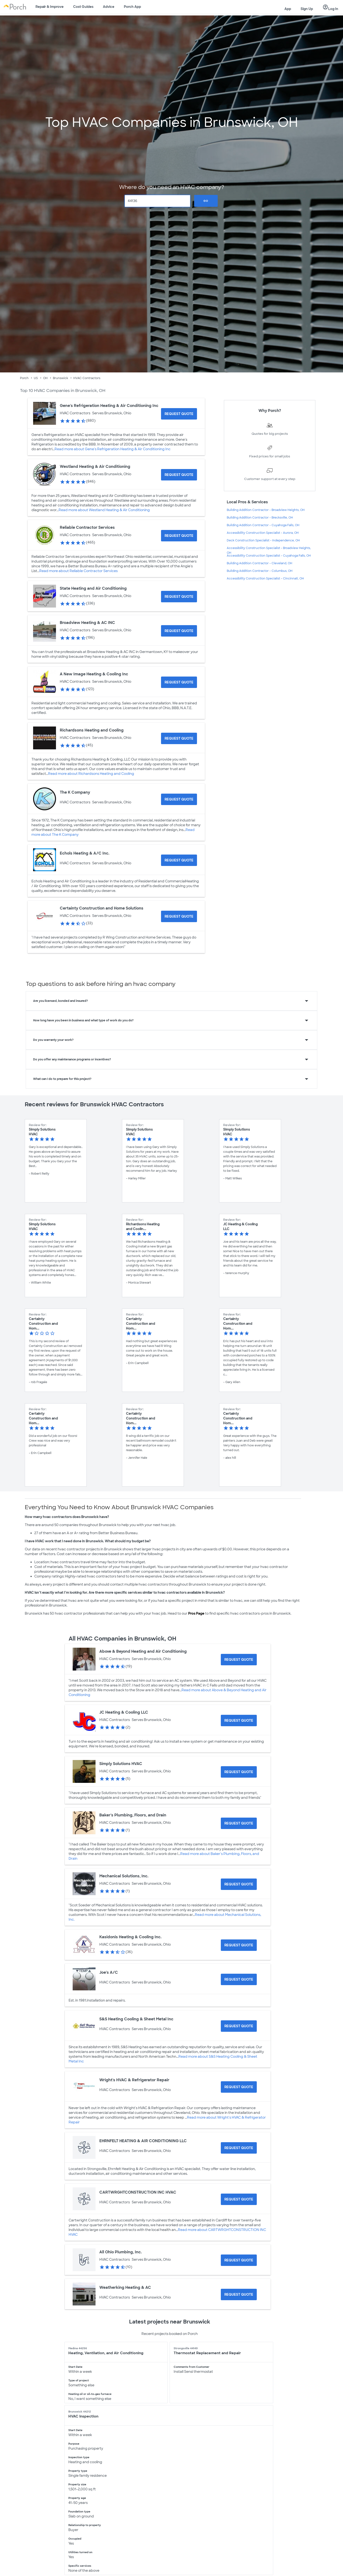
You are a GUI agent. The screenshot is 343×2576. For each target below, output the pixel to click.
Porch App (132, 7)
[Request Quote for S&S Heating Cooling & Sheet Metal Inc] (239, 2026)
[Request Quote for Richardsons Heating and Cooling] (179, 738)
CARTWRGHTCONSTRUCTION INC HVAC (137, 2192)
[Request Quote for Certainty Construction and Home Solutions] (179, 916)
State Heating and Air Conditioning (93, 588)
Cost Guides (83, 7)
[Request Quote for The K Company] (179, 799)
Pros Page (196, 1613)
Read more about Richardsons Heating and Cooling (91, 773)
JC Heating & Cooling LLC (123, 1712)
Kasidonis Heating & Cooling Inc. (130, 1936)
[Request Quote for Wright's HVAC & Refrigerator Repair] (239, 2087)
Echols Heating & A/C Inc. (84, 853)
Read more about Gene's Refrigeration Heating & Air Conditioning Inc (113, 449)
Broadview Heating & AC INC (87, 622)
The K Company (75, 792)
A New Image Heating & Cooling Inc (94, 674)
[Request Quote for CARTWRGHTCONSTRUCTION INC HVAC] (239, 2199)
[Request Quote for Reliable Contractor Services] (179, 535)
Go (205, 201)
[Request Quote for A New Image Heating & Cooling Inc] (179, 682)
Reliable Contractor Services (87, 527)
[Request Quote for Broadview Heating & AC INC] (179, 631)
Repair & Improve (49, 7)
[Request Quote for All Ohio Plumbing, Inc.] (239, 2260)
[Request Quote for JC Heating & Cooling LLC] (239, 1720)
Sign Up (307, 9)
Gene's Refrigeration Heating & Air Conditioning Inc (109, 405)
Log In (330, 7)
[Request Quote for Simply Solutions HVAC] (239, 1772)
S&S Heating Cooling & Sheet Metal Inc (136, 2019)
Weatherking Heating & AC (125, 2287)
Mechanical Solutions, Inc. (123, 1876)
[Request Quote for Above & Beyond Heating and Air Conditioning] (239, 1659)
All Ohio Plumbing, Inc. (120, 2252)
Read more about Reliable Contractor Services (78, 571)
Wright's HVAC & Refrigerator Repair (134, 2079)
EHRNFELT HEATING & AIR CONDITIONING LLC (143, 2140)
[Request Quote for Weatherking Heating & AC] (239, 2294)
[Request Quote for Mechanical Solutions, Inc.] (239, 1884)
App (287, 9)
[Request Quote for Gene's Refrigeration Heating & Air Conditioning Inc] (179, 414)
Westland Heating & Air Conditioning (95, 466)
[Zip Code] (158, 201)
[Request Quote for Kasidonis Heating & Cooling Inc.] (239, 1945)
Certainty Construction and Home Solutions (101, 908)
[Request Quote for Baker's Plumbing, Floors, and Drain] (239, 1823)
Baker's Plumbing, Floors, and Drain (132, 1815)
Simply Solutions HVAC (120, 1763)
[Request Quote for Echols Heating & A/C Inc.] (179, 860)
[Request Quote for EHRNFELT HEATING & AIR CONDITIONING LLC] (239, 2148)
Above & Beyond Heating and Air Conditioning (143, 1651)
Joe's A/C (108, 1972)
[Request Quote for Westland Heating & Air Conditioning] (179, 474)
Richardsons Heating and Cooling (92, 730)
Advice (108, 7)
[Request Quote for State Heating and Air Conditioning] (179, 596)
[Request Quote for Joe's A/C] (239, 1979)
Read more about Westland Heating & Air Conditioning (104, 510)
